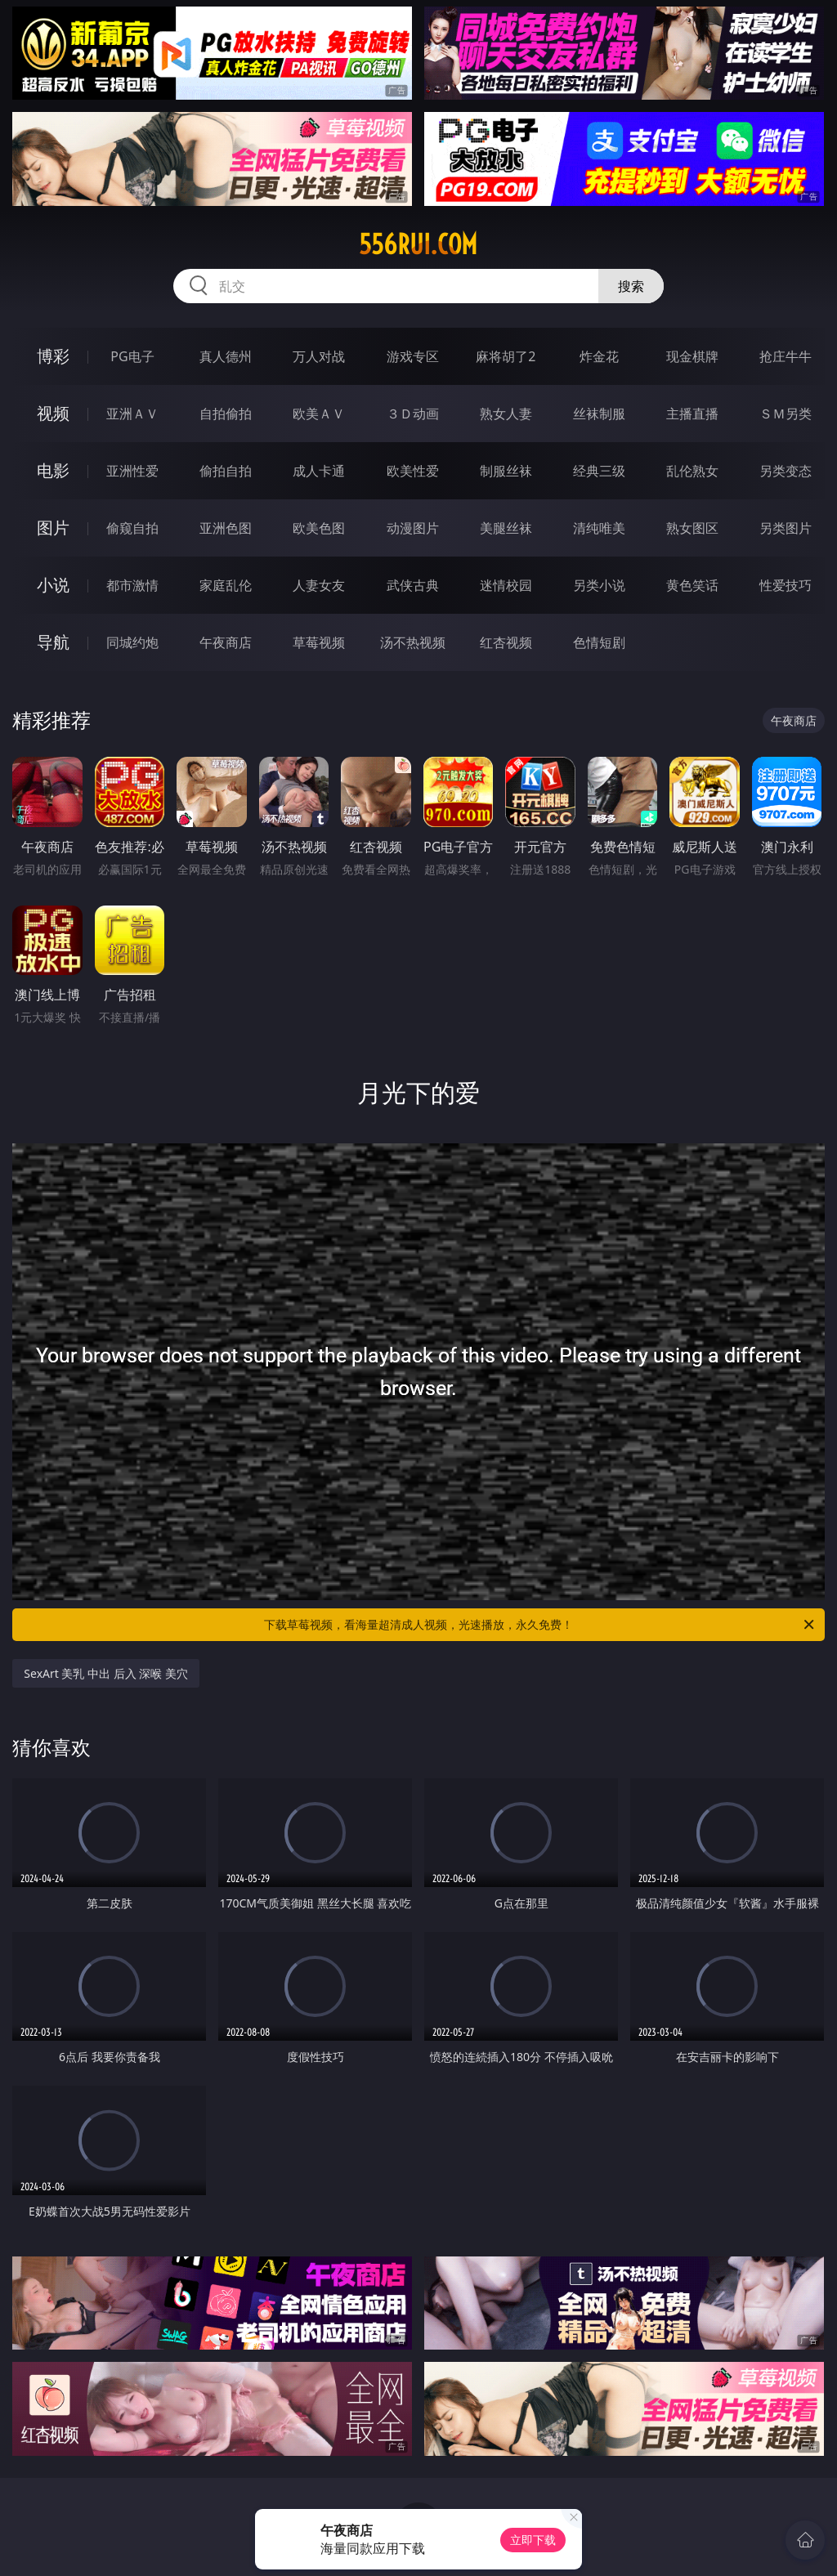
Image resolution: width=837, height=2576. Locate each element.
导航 (53, 642)
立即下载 (533, 2539)
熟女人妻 (506, 414)
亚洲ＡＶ (132, 414)
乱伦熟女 (692, 471)
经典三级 (599, 471)
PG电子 (132, 356)
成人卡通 (319, 471)
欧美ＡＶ (319, 414)
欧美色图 (319, 528)
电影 (53, 470)
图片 (53, 528)
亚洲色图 (225, 528)
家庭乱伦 (225, 585)
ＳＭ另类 (785, 414)
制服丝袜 (506, 471)
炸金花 (599, 356)
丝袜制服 (599, 414)
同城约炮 (132, 642)
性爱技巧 (785, 585)
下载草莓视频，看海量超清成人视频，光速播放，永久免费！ (540, 1625)
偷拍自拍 (225, 471)
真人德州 (225, 356)
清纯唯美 (599, 528)
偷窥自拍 (132, 528)
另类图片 (785, 528)
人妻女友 (319, 585)
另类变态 (785, 471)
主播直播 (692, 414)
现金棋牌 (692, 356)
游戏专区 (413, 356)
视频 (53, 413)
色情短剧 (599, 642)
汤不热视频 (412, 642)
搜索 (631, 286)
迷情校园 (506, 585)
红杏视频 (506, 642)
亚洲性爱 (132, 471)
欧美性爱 (413, 471)
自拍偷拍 (225, 414)
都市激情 (132, 585)
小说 (53, 585)
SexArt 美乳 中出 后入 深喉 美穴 (106, 1673)
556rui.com (418, 244)
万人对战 (319, 356)
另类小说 (599, 585)
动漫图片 (413, 528)
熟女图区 (692, 528)
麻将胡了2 (505, 356)
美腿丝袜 (506, 528)
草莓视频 (319, 642)
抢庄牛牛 (785, 356)
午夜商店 (225, 642)
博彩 (53, 356)
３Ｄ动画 (413, 414)
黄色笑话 (692, 585)
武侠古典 (413, 585)
